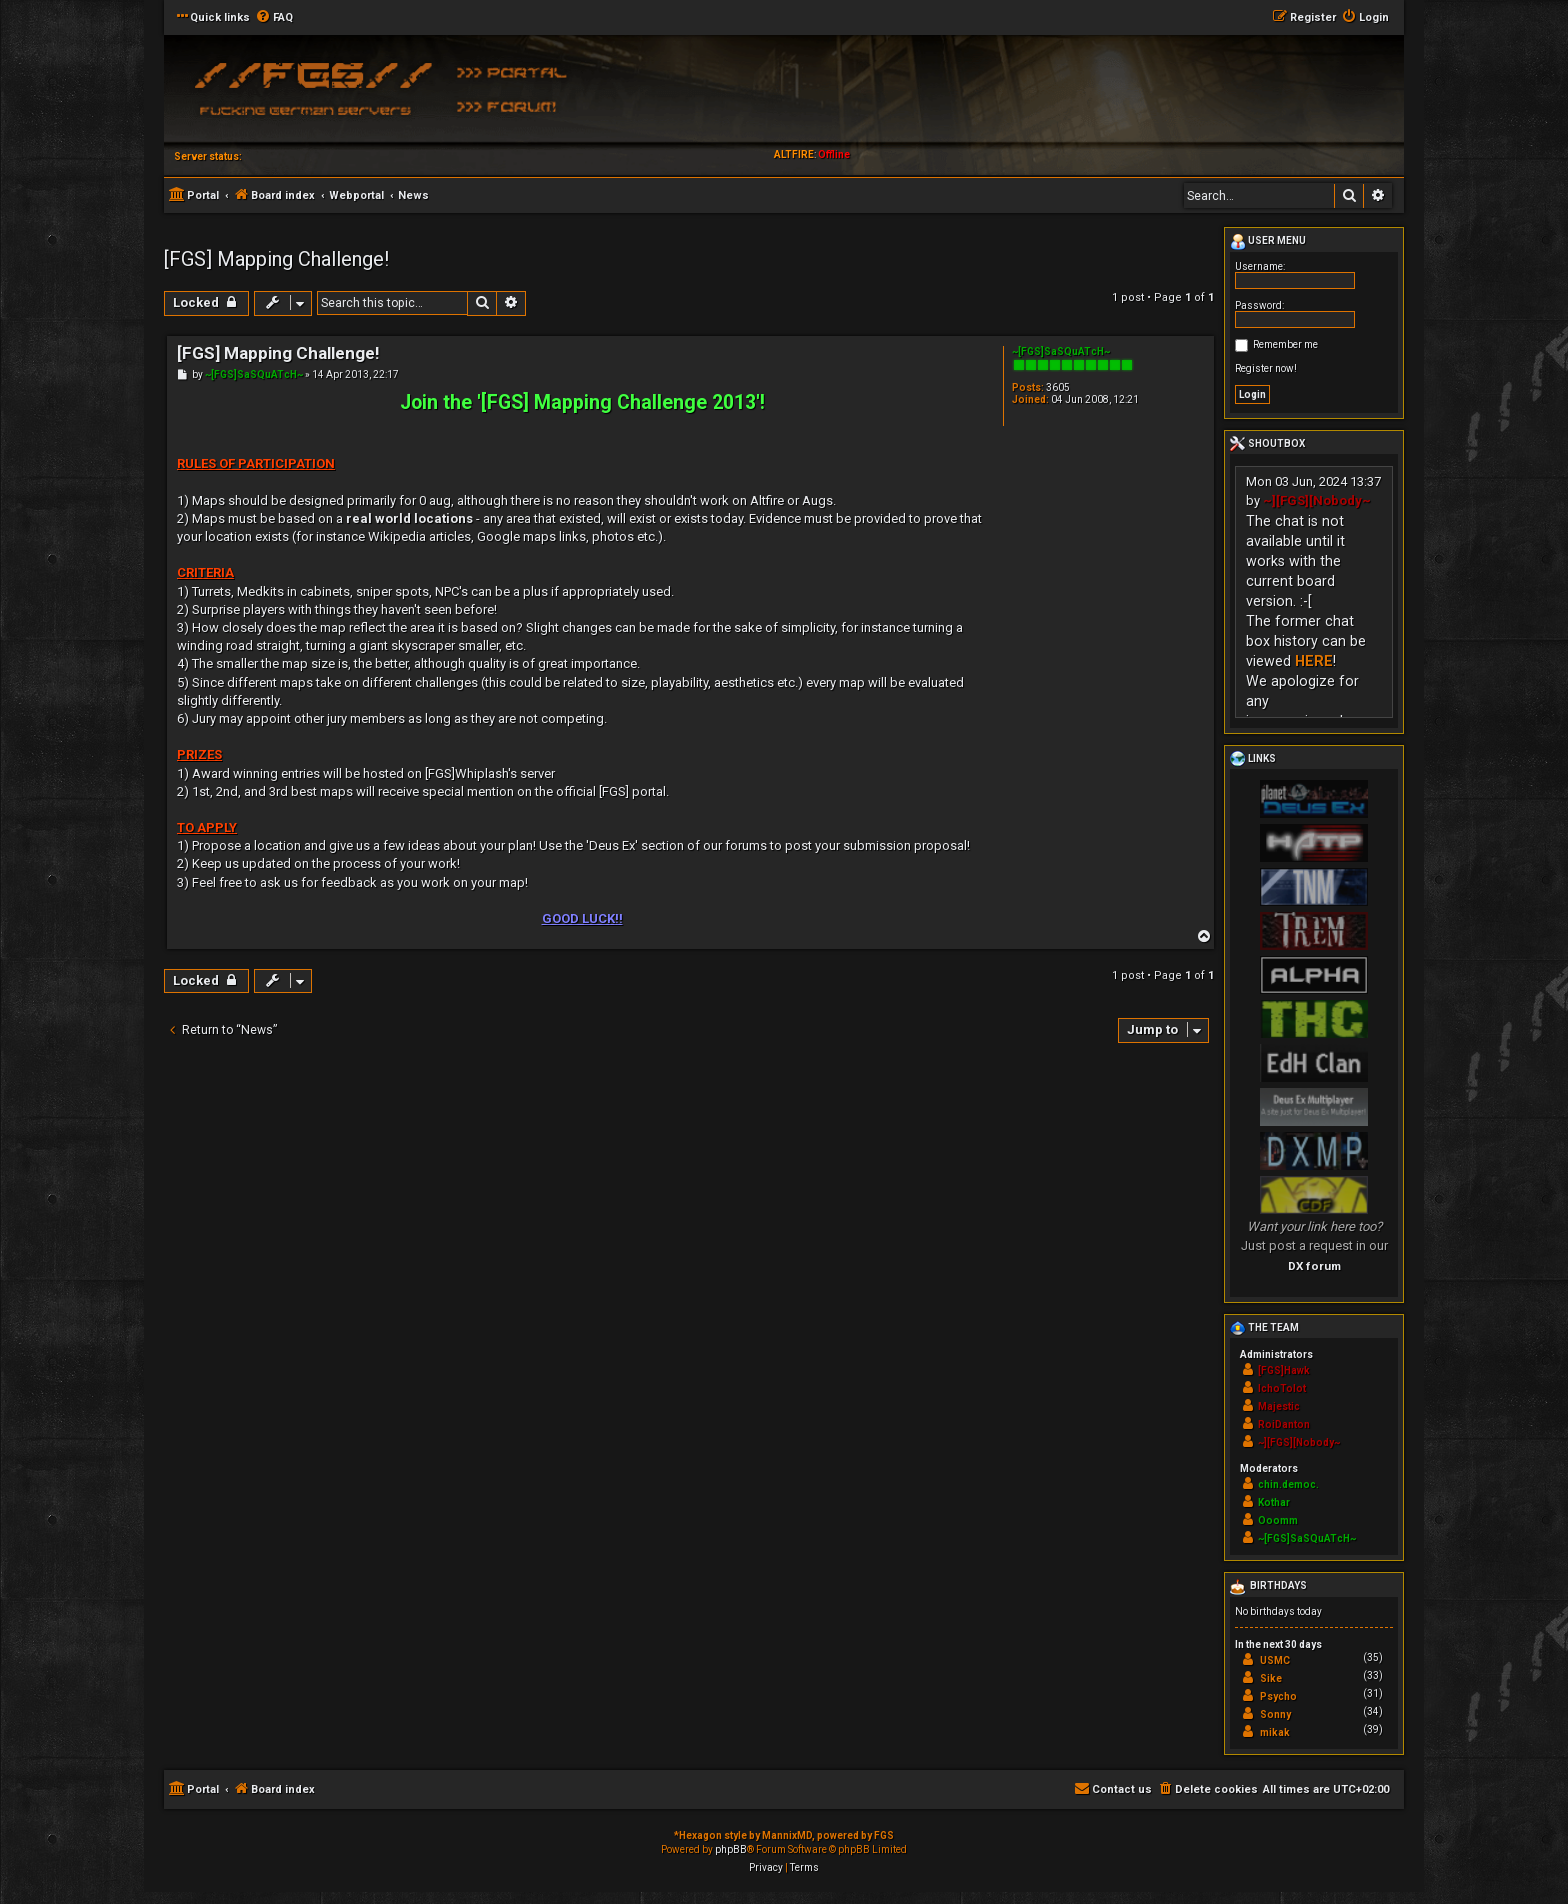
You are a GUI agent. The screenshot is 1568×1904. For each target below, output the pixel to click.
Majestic (1279, 1406)
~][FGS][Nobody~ (1317, 500)
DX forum (1314, 1266)
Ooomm (1278, 1520)
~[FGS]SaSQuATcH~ (1061, 351)
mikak (1275, 1732)
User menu (1268, 242)
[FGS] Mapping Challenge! (276, 259)
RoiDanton (1284, 1424)
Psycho (1278, 1696)
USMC (1275, 1660)
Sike (1271, 1678)
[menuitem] (274, 18)
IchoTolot (1282, 1388)
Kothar (1274, 1502)
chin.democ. (1288, 1484)
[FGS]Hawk (1284, 1370)
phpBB (731, 1849)
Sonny (1275, 1714)
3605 (1058, 387)
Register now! (1266, 368)
